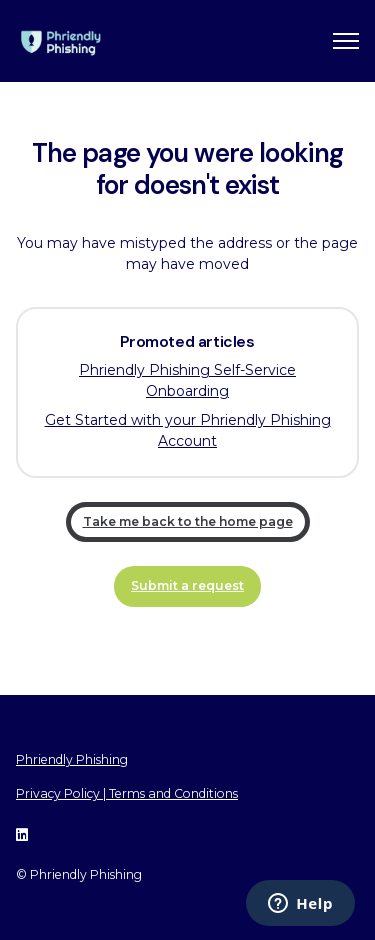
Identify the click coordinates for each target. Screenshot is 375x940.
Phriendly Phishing (72, 759)
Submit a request (187, 585)
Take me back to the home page (188, 521)
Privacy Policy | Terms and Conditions (127, 793)
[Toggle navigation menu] (346, 41)
